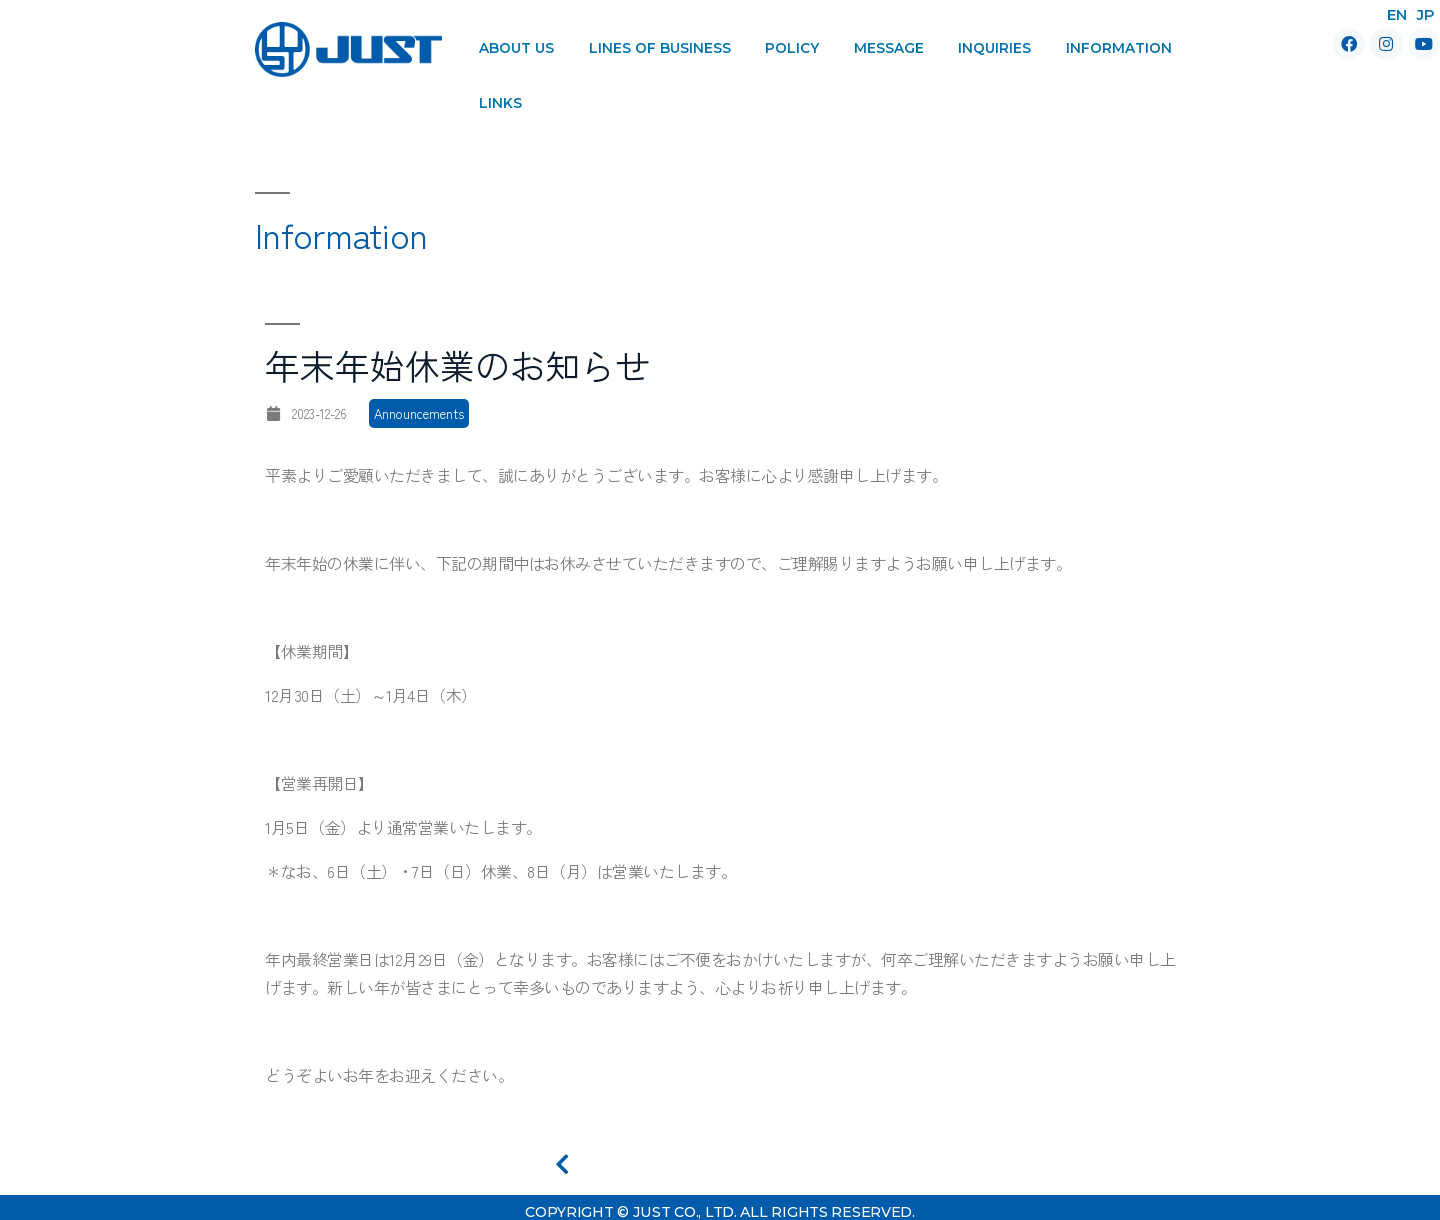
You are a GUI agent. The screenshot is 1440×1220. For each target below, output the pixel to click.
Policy (792, 48)
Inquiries (994, 48)
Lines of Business (660, 48)
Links (500, 103)
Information (1119, 48)
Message (889, 48)
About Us (516, 48)
